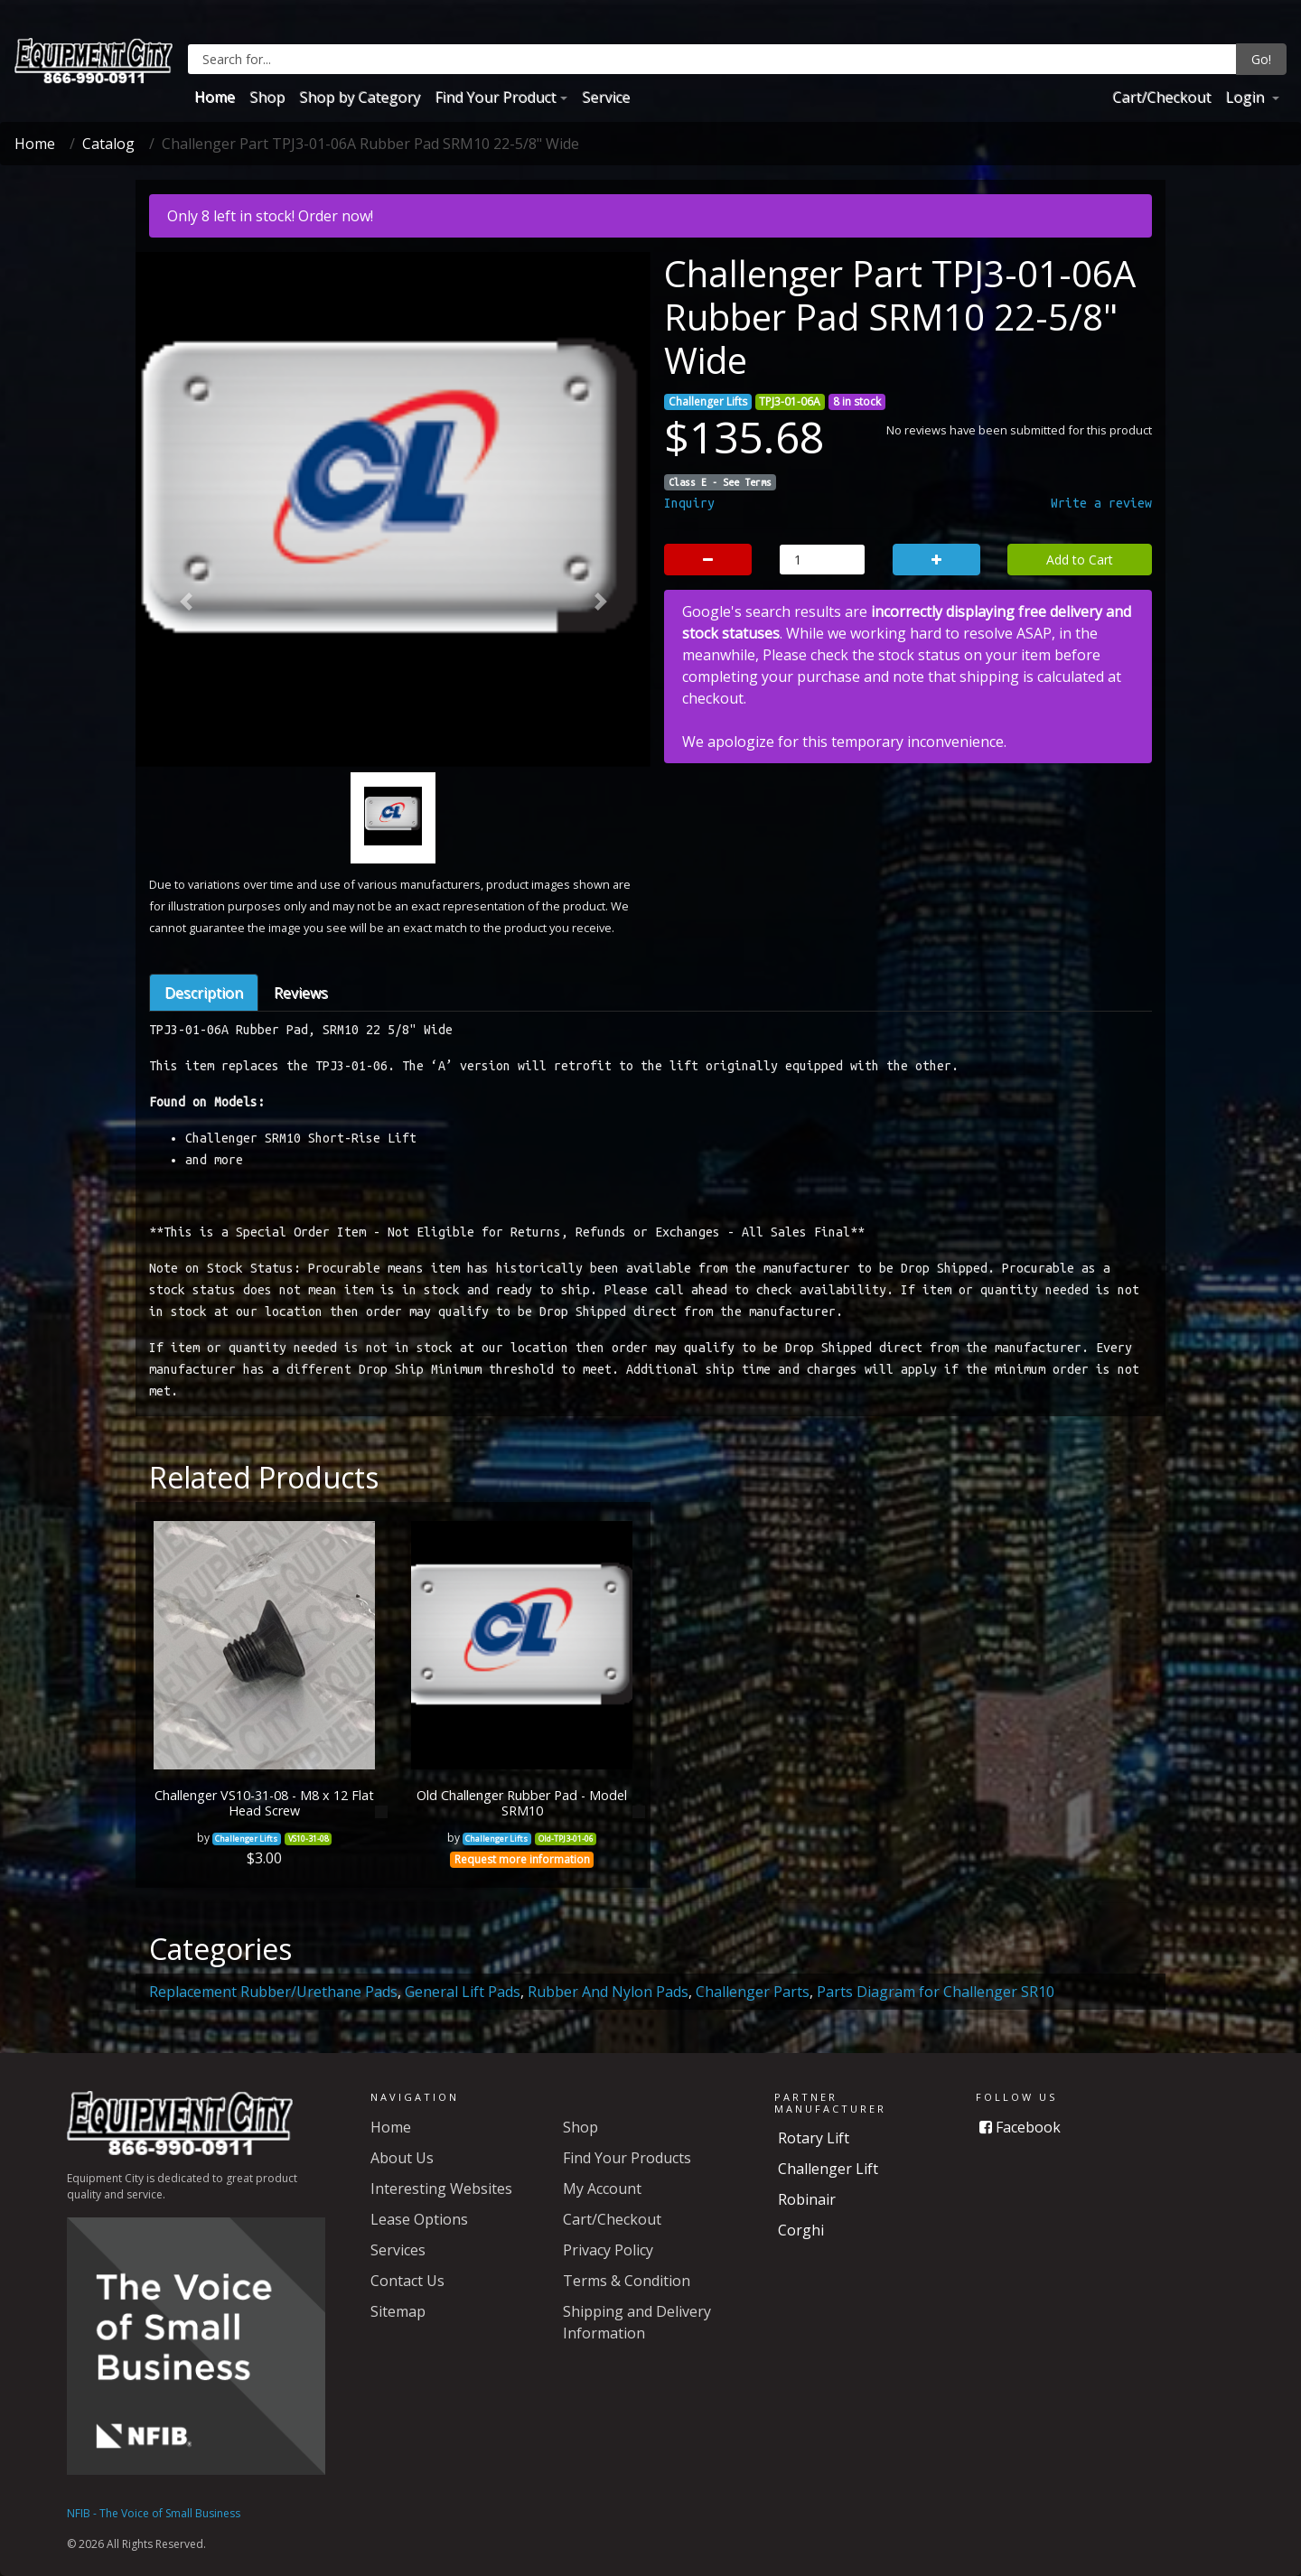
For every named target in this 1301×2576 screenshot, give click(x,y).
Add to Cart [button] (1079, 559)
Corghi (801, 2230)
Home (214, 97)
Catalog (108, 144)
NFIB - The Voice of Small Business (153, 2513)
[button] (185, 602)
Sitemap (398, 2311)
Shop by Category (359, 97)
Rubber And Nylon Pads (608, 1992)
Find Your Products (627, 2158)
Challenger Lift (828, 2169)
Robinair (807, 2199)
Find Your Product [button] (495, 97)
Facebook (1020, 2127)
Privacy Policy (608, 2250)
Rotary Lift (813, 2138)
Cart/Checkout (1161, 97)
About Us (402, 2158)
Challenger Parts (753, 1992)
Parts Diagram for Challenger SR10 (935, 1992)
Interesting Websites (441, 2188)
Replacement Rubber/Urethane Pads (273, 1992)
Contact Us (407, 2281)
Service (606, 97)
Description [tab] (203, 993)
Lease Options (419, 2219)
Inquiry (689, 503)
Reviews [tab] (301, 993)
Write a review (1101, 503)
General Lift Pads (462, 1992)
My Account (602, 2188)
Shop (267, 97)
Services (398, 2250)
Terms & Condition (626, 2281)
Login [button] (1246, 97)
